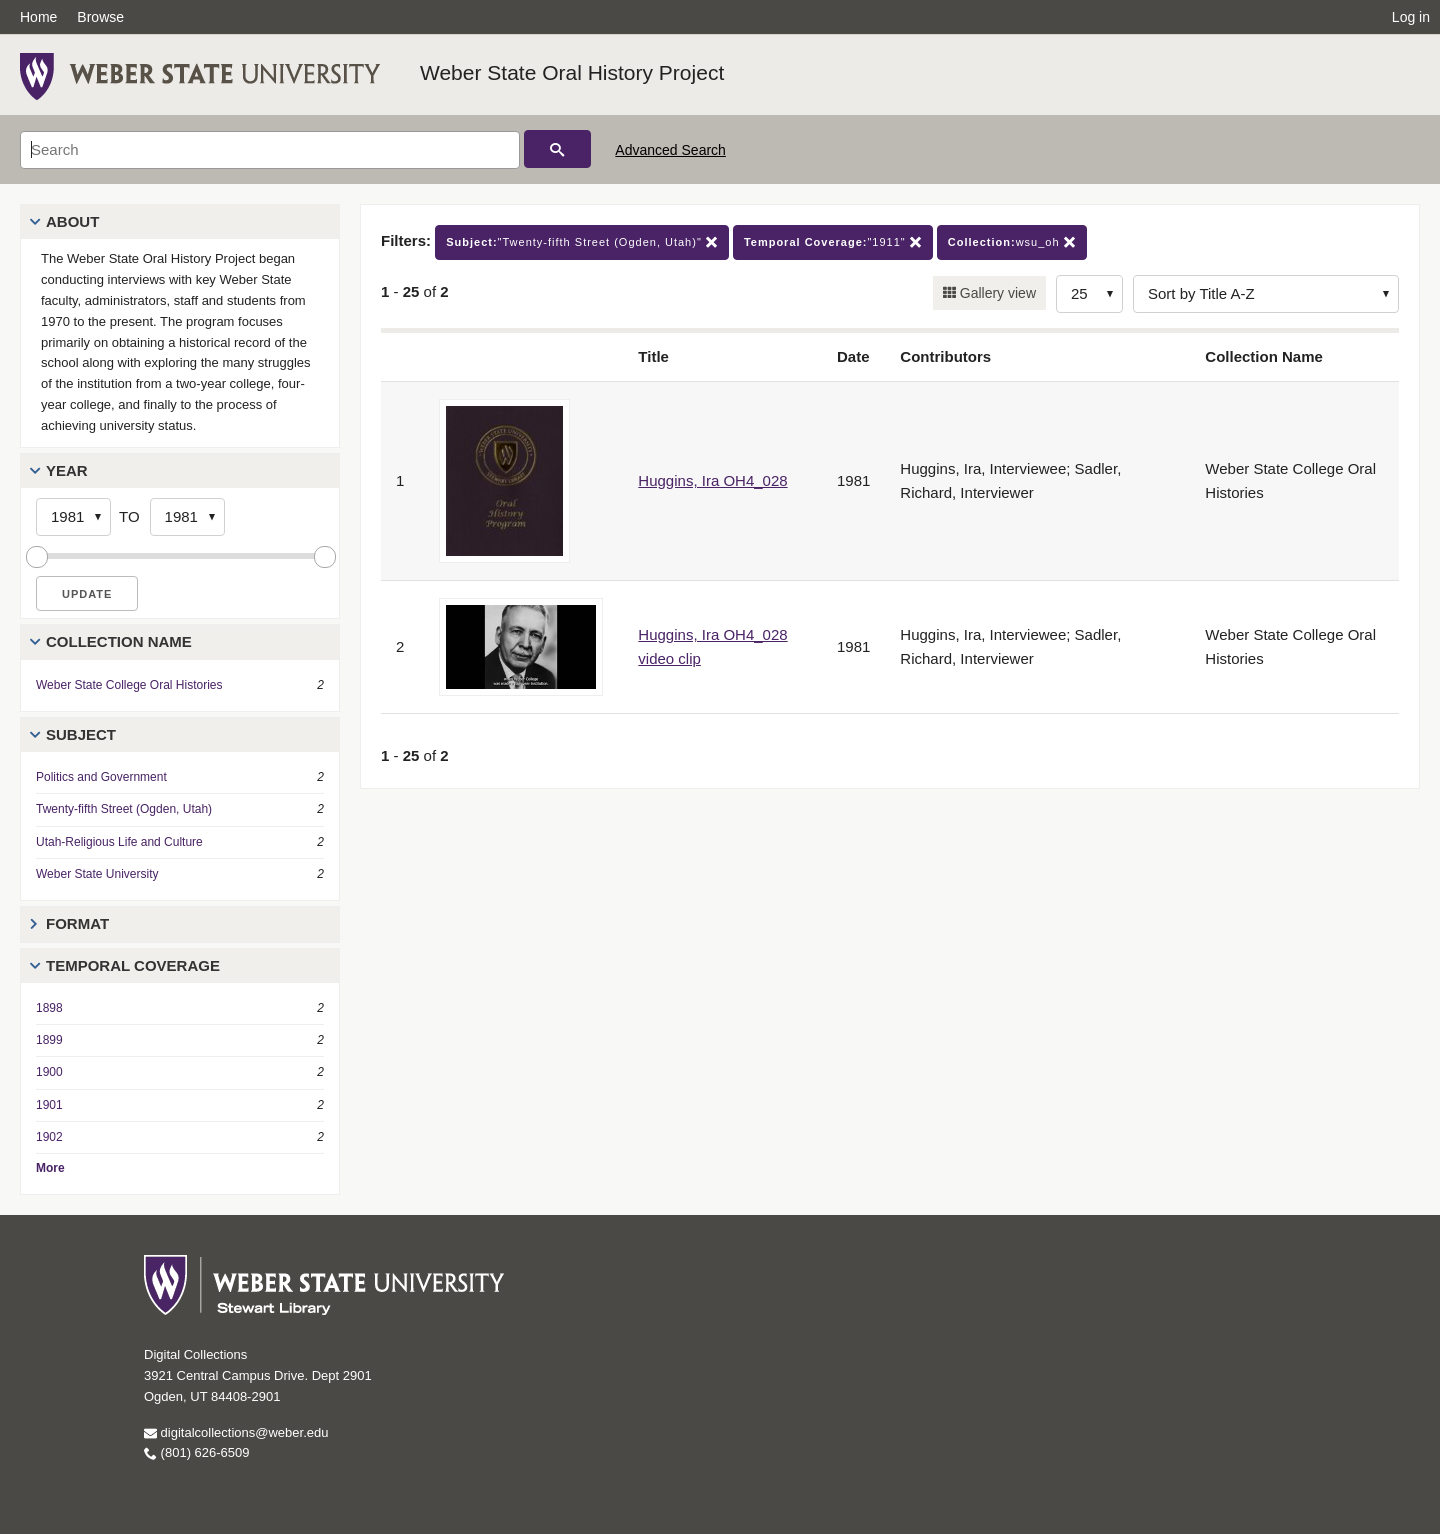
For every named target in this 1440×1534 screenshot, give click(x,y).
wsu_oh (1012, 242)
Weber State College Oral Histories (129, 685)
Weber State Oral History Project (572, 72)
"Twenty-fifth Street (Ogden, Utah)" (582, 242)
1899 (49, 1040)
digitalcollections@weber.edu (236, 1432)
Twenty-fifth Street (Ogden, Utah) (124, 809)
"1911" (833, 242)
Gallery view (996, 293)
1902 (49, 1137)
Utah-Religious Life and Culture (119, 842)
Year (67, 470)
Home (38, 17)
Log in (1411, 17)
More (50, 1168)
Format (77, 923)
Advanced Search (670, 150)
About (72, 221)
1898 (49, 1008)
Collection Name (119, 641)
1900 (49, 1072)
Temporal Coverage (133, 965)
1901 (49, 1105)
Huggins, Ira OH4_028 (712, 480)
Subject (81, 734)
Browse (100, 17)
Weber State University (97, 874)
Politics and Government (101, 777)
